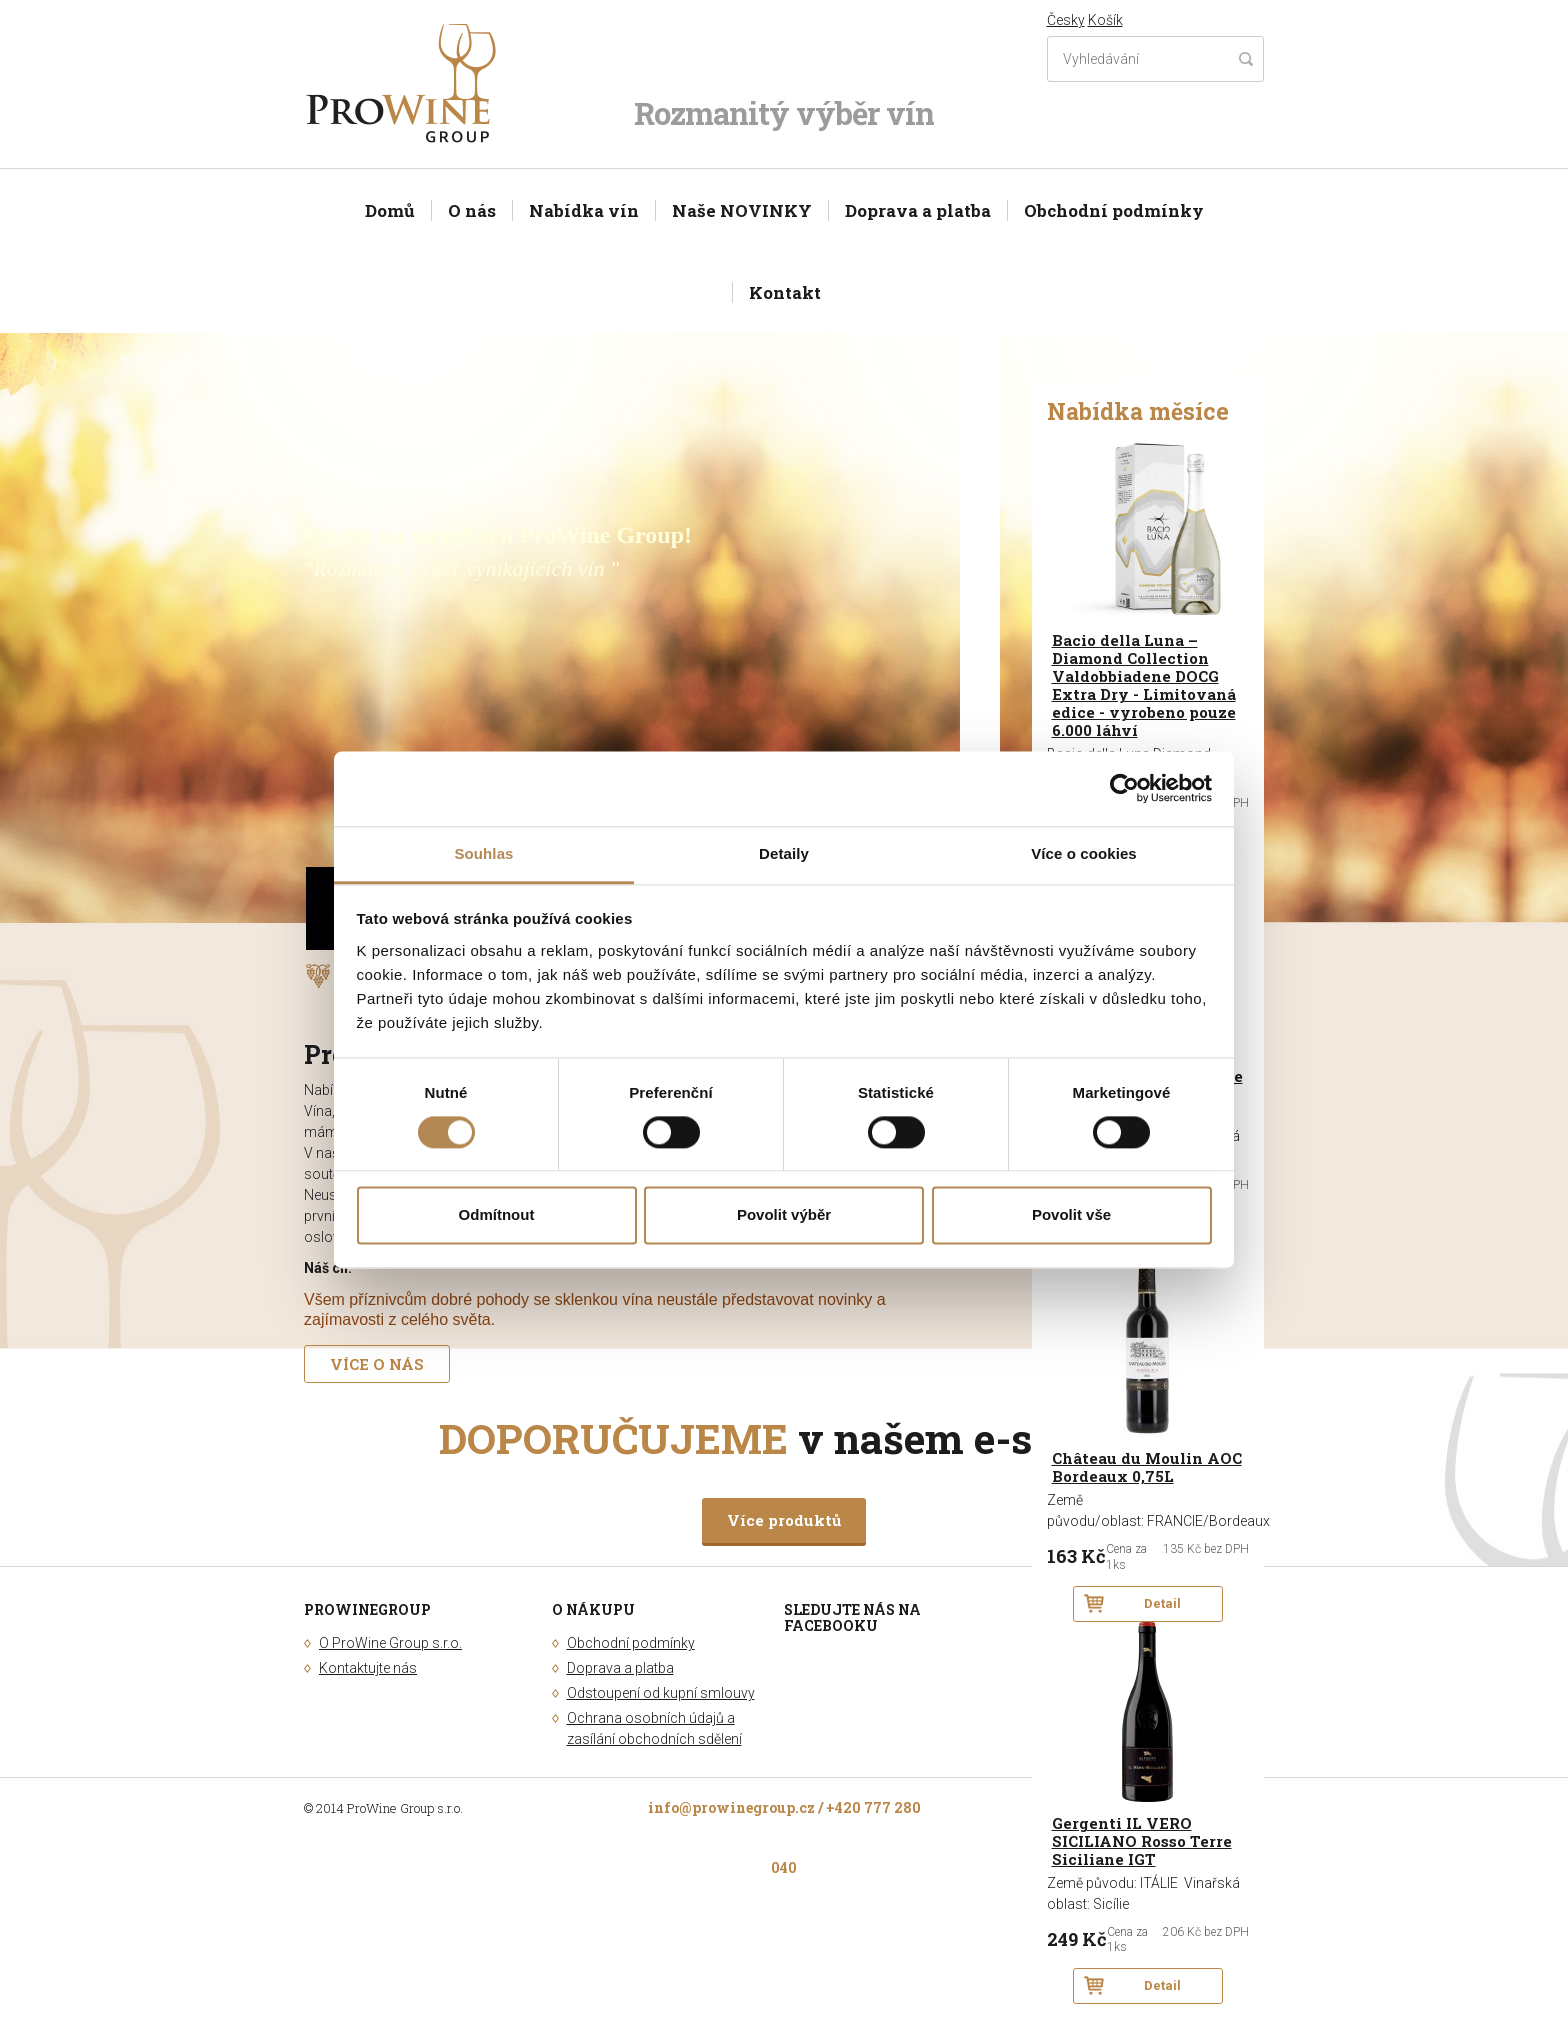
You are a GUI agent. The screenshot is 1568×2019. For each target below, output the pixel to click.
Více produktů (784, 1520)
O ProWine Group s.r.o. (390, 1643)
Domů (390, 210)
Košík (1105, 20)
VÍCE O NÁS (377, 1364)
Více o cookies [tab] (1084, 853)
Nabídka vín (584, 210)
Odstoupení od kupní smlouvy (661, 1693)
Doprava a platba (918, 210)
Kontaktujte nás (368, 1668)
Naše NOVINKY (742, 210)
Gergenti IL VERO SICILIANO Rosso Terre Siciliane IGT (1142, 1841)
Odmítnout (497, 1215)
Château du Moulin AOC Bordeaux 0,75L (1147, 1467)
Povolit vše (1071, 1215)
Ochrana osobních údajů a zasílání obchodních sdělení (654, 1728)
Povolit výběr (784, 1215)
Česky (1066, 20)
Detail (1162, 1603)
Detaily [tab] (784, 853)
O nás (472, 210)
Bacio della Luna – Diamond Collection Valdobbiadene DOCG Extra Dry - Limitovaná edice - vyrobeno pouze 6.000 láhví (1144, 685)
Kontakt (785, 292)
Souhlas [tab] (483, 853)
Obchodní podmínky (1114, 210)
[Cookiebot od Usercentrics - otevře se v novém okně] (1124, 788)
